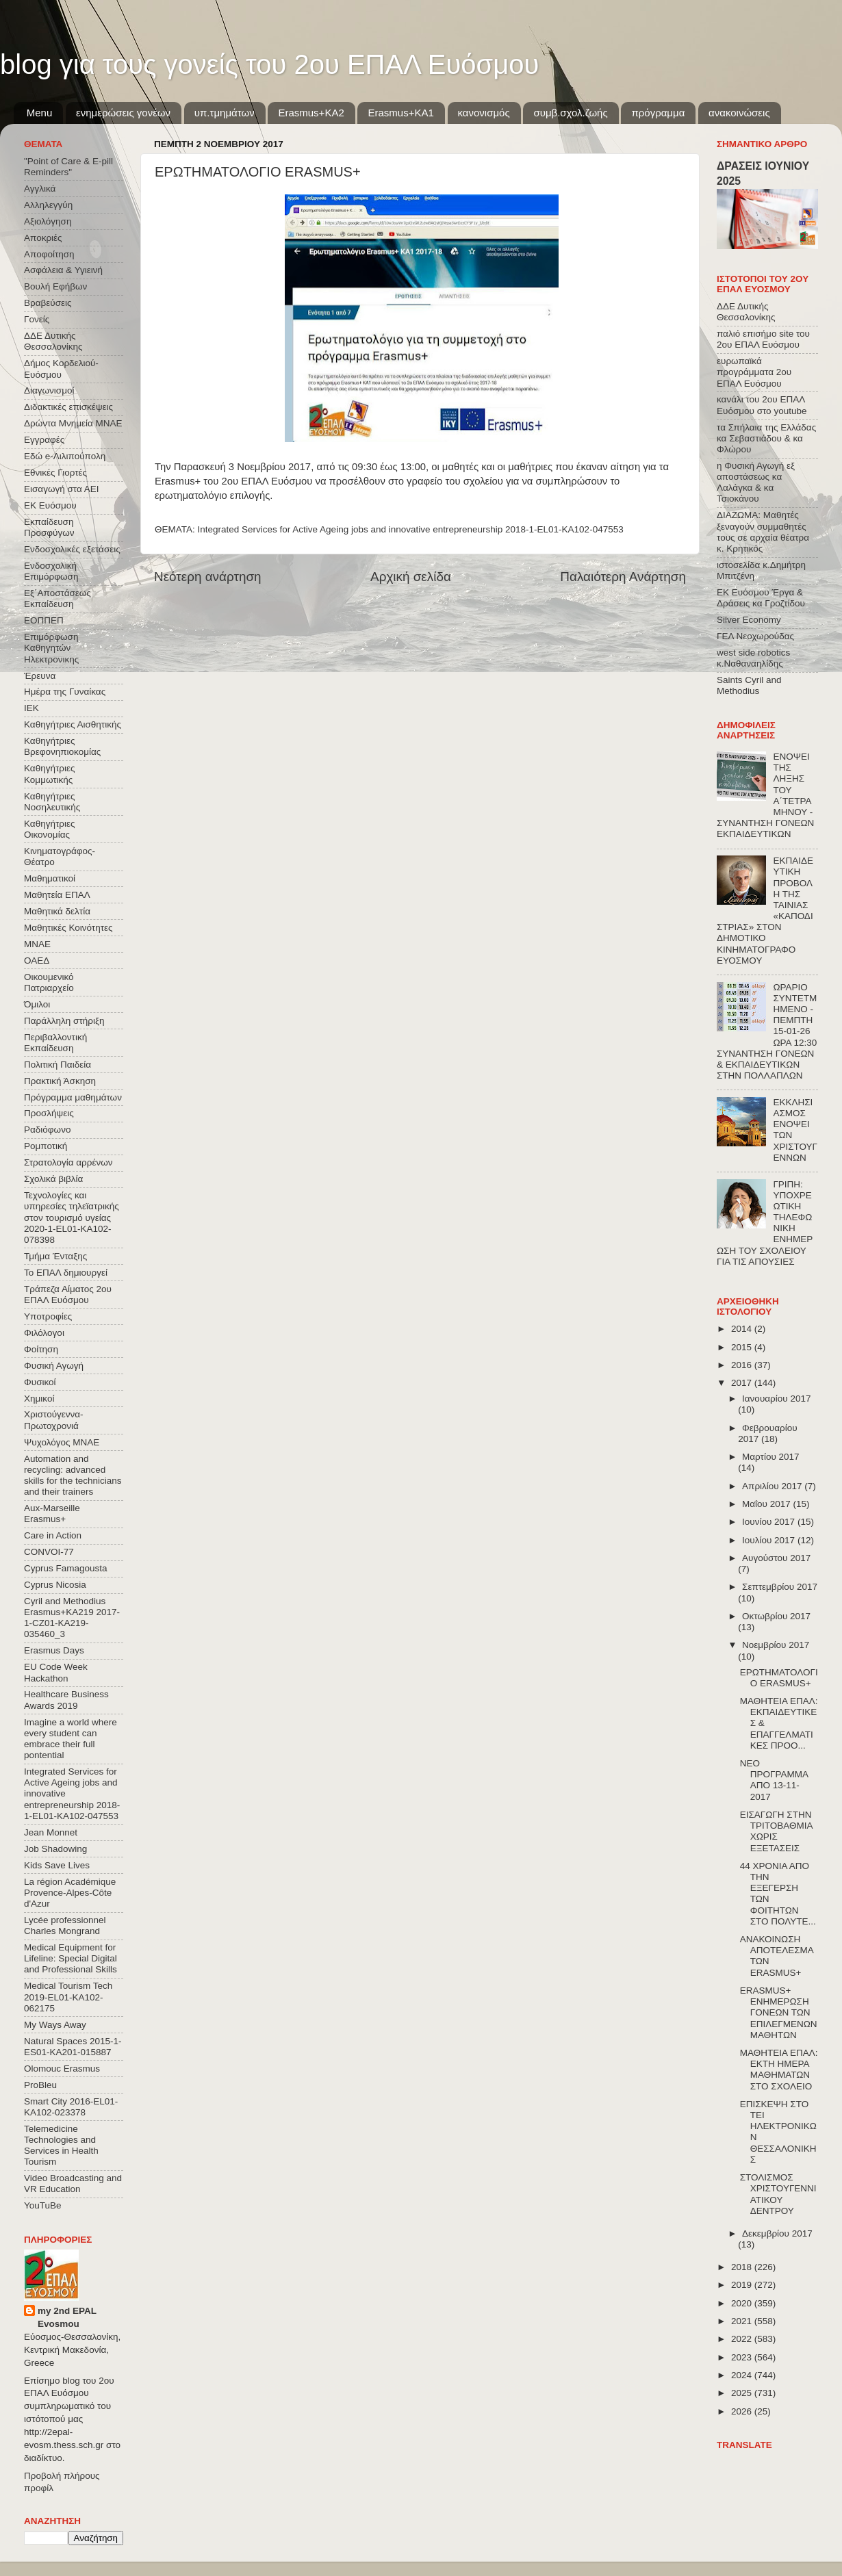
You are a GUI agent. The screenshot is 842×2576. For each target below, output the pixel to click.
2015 (742, 1347)
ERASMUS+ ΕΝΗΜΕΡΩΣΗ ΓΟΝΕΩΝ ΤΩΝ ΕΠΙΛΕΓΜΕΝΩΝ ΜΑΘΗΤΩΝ (778, 2012)
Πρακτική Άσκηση (60, 1081)
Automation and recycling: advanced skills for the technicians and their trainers (73, 1475)
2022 (742, 2339)
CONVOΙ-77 (49, 1552)
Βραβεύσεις (48, 303)
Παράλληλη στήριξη (64, 1021)
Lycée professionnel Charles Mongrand (65, 1925)
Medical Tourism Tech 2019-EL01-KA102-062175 (68, 1997)
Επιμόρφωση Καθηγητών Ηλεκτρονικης (51, 648)
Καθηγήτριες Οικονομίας (49, 829)
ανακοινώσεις (739, 112)
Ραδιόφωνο (47, 1129)
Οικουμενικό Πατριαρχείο (49, 982)
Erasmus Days (54, 1650)
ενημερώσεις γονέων (123, 112)
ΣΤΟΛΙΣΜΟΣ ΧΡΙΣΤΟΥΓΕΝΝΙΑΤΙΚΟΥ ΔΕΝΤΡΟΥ (778, 2194)
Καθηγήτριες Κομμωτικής (49, 773)
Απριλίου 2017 (773, 1486)
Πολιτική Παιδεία (57, 1064)
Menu (40, 112)
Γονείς (36, 319)
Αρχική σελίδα (410, 576)
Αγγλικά (39, 188)
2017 (742, 1383)
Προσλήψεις (49, 1113)
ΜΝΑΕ (37, 944)
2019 (742, 2285)
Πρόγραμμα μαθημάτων (73, 1097)
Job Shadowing (55, 1849)
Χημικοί (39, 1398)
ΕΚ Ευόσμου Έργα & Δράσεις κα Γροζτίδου (761, 597)
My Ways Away (55, 2025)
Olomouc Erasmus (62, 2068)
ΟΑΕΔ (36, 960)
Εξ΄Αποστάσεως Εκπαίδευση (57, 598)
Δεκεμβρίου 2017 (777, 2233)
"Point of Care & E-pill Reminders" (68, 166)
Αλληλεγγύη (48, 205)
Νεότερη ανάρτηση (207, 576)
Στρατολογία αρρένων (68, 1162)
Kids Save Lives (57, 1865)
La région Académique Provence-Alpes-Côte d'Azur (70, 1893)
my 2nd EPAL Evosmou (67, 2317)
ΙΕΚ (31, 708)
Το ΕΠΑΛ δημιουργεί (65, 1272)
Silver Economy (749, 620)
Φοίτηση (41, 1349)
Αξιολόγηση (47, 221)
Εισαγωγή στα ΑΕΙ (61, 489)
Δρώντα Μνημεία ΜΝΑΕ (73, 423)
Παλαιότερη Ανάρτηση (623, 576)
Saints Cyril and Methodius (749, 685)
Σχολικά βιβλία (53, 1179)
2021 (742, 2321)
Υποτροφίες (48, 1316)
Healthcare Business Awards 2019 (66, 1699)
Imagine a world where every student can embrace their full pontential (70, 1739)
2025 (742, 2393)
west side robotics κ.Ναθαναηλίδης (753, 658)
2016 (742, 1365)
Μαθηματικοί (49, 878)
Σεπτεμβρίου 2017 (779, 1587)
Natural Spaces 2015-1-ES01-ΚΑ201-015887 (73, 2046)
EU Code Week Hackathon (56, 1672)
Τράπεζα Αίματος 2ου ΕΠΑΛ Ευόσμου (68, 1294)
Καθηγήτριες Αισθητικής (72, 724)
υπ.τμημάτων (224, 112)
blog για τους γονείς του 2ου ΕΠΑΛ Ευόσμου (269, 64)
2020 (742, 2303)
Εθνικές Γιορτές (55, 472)
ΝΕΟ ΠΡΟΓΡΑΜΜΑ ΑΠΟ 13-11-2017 (774, 1780)
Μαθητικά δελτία (57, 911)
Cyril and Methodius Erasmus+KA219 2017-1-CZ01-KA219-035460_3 (72, 1618)
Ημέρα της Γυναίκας (64, 691)
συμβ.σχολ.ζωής (570, 112)
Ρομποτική (45, 1146)
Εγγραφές (44, 440)
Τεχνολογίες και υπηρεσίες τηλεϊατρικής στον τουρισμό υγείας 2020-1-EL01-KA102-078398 (71, 1217)
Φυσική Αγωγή (54, 1366)
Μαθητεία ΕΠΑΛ (57, 895)
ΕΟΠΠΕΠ (44, 620)
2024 (742, 2375)
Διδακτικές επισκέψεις (68, 407)
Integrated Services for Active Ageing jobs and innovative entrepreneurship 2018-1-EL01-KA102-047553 (411, 529)
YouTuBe (43, 2205)
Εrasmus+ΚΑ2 (311, 112)
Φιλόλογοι (44, 1333)
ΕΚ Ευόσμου (50, 505)
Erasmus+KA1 (400, 112)
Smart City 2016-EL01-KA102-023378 (71, 2106)
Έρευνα (39, 676)
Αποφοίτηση (49, 254)
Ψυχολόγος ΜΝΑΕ (61, 1442)
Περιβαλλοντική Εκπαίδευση (55, 1042)
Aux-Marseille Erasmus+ (52, 1513)
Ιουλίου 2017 (770, 1540)
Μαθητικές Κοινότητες (68, 928)
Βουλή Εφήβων (55, 286)
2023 (742, 2357)
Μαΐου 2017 (767, 1504)
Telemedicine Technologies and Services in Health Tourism (61, 2145)
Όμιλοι (37, 1004)
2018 (742, 2267)
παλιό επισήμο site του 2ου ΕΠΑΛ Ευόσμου (763, 339)
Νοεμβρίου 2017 (775, 1645)
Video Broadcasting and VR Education (73, 2183)
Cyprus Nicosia (55, 1585)
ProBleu (40, 2085)
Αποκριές (43, 238)
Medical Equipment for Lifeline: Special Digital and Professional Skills (70, 1958)
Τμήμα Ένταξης (55, 1256)
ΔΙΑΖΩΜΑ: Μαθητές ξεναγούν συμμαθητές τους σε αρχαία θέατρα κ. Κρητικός (763, 532)
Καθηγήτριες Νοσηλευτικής (52, 801)
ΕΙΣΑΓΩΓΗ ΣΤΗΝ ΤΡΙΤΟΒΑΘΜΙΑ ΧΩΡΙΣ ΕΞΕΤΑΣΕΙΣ (776, 1831)
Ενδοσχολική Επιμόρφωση (51, 571)
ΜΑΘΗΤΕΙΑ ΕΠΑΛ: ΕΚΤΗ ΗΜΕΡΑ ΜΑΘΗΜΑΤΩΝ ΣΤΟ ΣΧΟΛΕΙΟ (779, 2069)
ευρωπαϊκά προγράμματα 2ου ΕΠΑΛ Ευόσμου (754, 372)
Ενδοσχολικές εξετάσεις (72, 549)
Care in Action (52, 1535)
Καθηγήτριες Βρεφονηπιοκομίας (62, 746)
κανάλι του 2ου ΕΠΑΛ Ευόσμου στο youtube (761, 404)
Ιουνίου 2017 (770, 1522)
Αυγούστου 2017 (776, 1558)
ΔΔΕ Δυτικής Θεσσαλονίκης (53, 341)
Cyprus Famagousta (65, 1568)
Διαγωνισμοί (49, 390)
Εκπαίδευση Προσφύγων (49, 527)
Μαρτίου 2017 (771, 1457)
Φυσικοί (40, 1382)
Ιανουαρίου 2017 (776, 1398)
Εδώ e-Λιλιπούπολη (64, 456)
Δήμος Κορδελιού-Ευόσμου (61, 368)
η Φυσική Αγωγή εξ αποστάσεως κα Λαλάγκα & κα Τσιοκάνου (756, 482)
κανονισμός (484, 112)
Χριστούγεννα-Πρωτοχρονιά (54, 1419)
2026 (742, 2411)
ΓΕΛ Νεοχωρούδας (755, 636)
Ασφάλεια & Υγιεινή (63, 270)
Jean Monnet (50, 1832)
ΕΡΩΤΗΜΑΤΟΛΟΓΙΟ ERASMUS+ (779, 1677)
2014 (742, 1329)
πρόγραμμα (658, 112)
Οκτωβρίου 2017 (776, 1616)
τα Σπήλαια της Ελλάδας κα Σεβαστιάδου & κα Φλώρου (766, 438)
